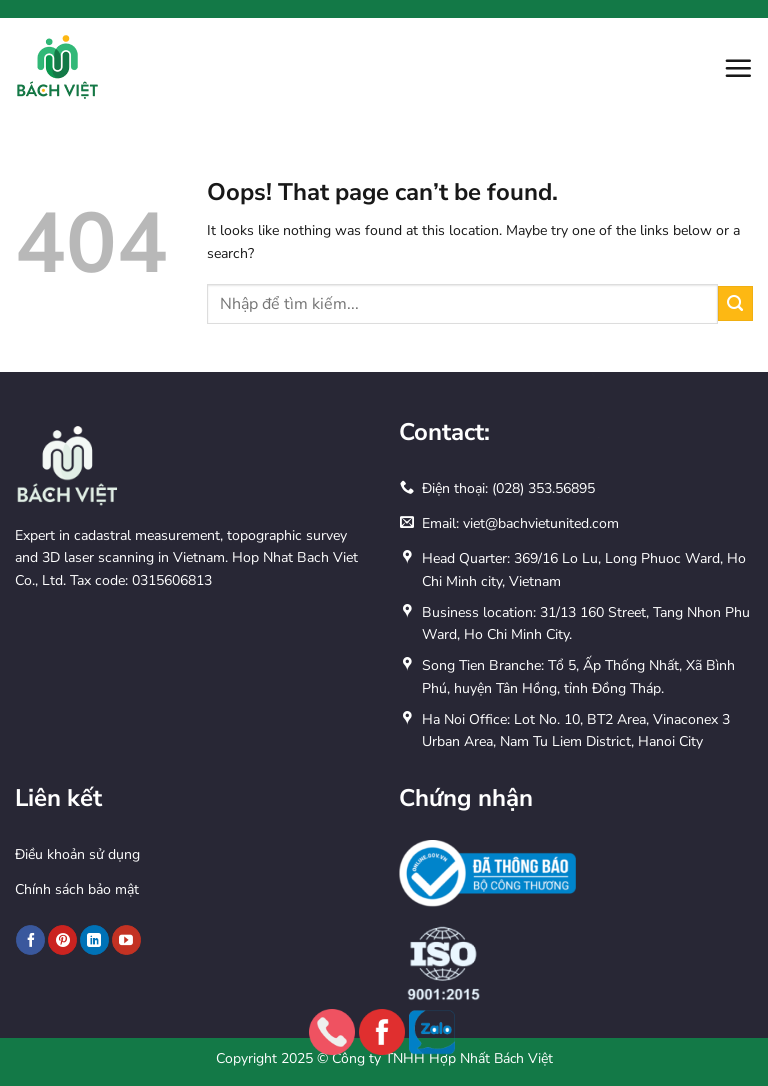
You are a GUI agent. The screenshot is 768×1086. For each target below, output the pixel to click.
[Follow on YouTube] (126, 940)
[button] (738, 68)
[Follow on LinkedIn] (94, 940)
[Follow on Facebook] (30, 940)
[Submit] (735, 303)
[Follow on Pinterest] (62, 940)
